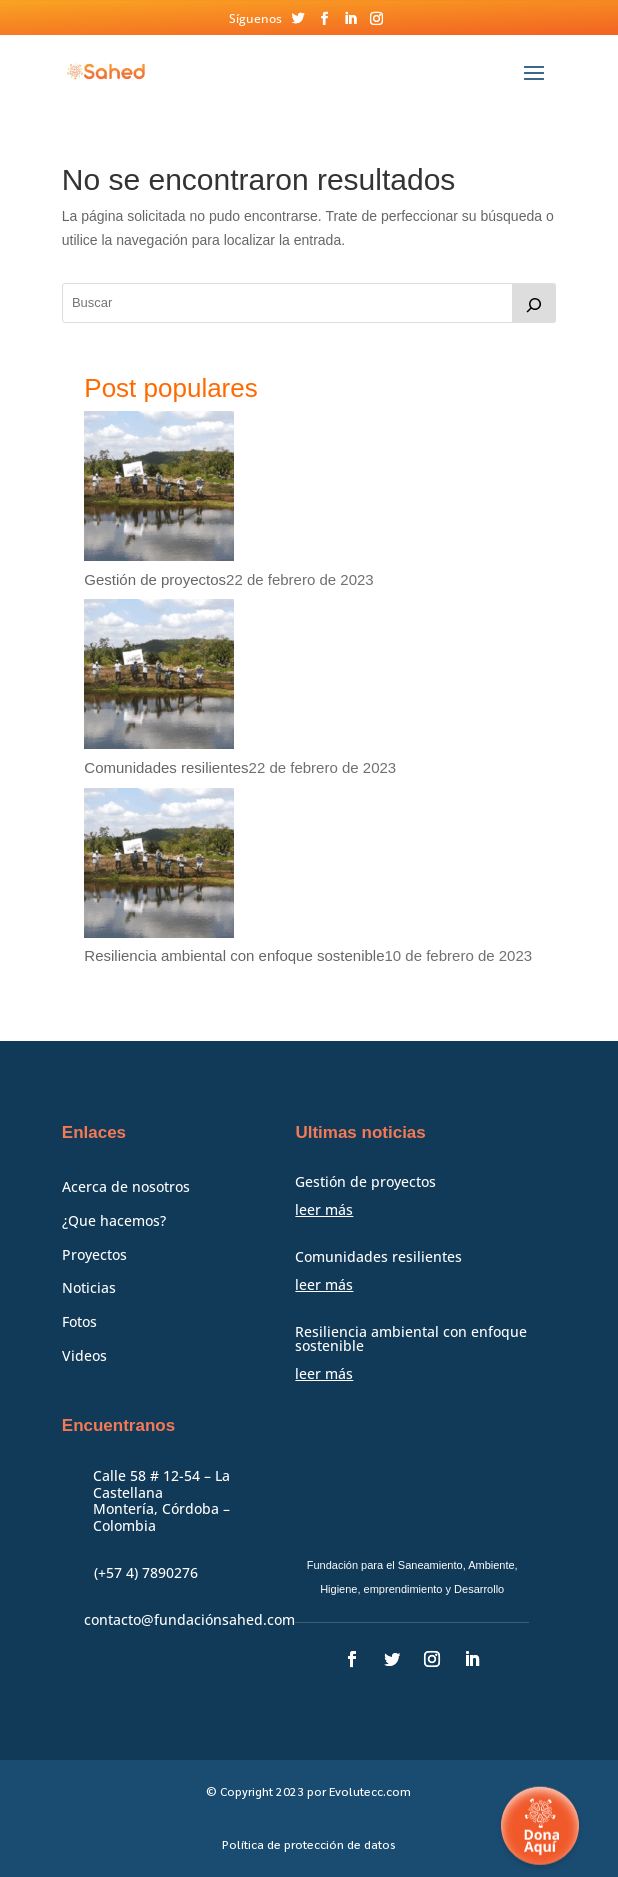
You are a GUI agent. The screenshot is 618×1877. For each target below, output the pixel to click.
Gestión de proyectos (155, 579)
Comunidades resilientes (166, 767)
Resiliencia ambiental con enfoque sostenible (234, 955)
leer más (324, 1209)
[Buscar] (534, 303)
